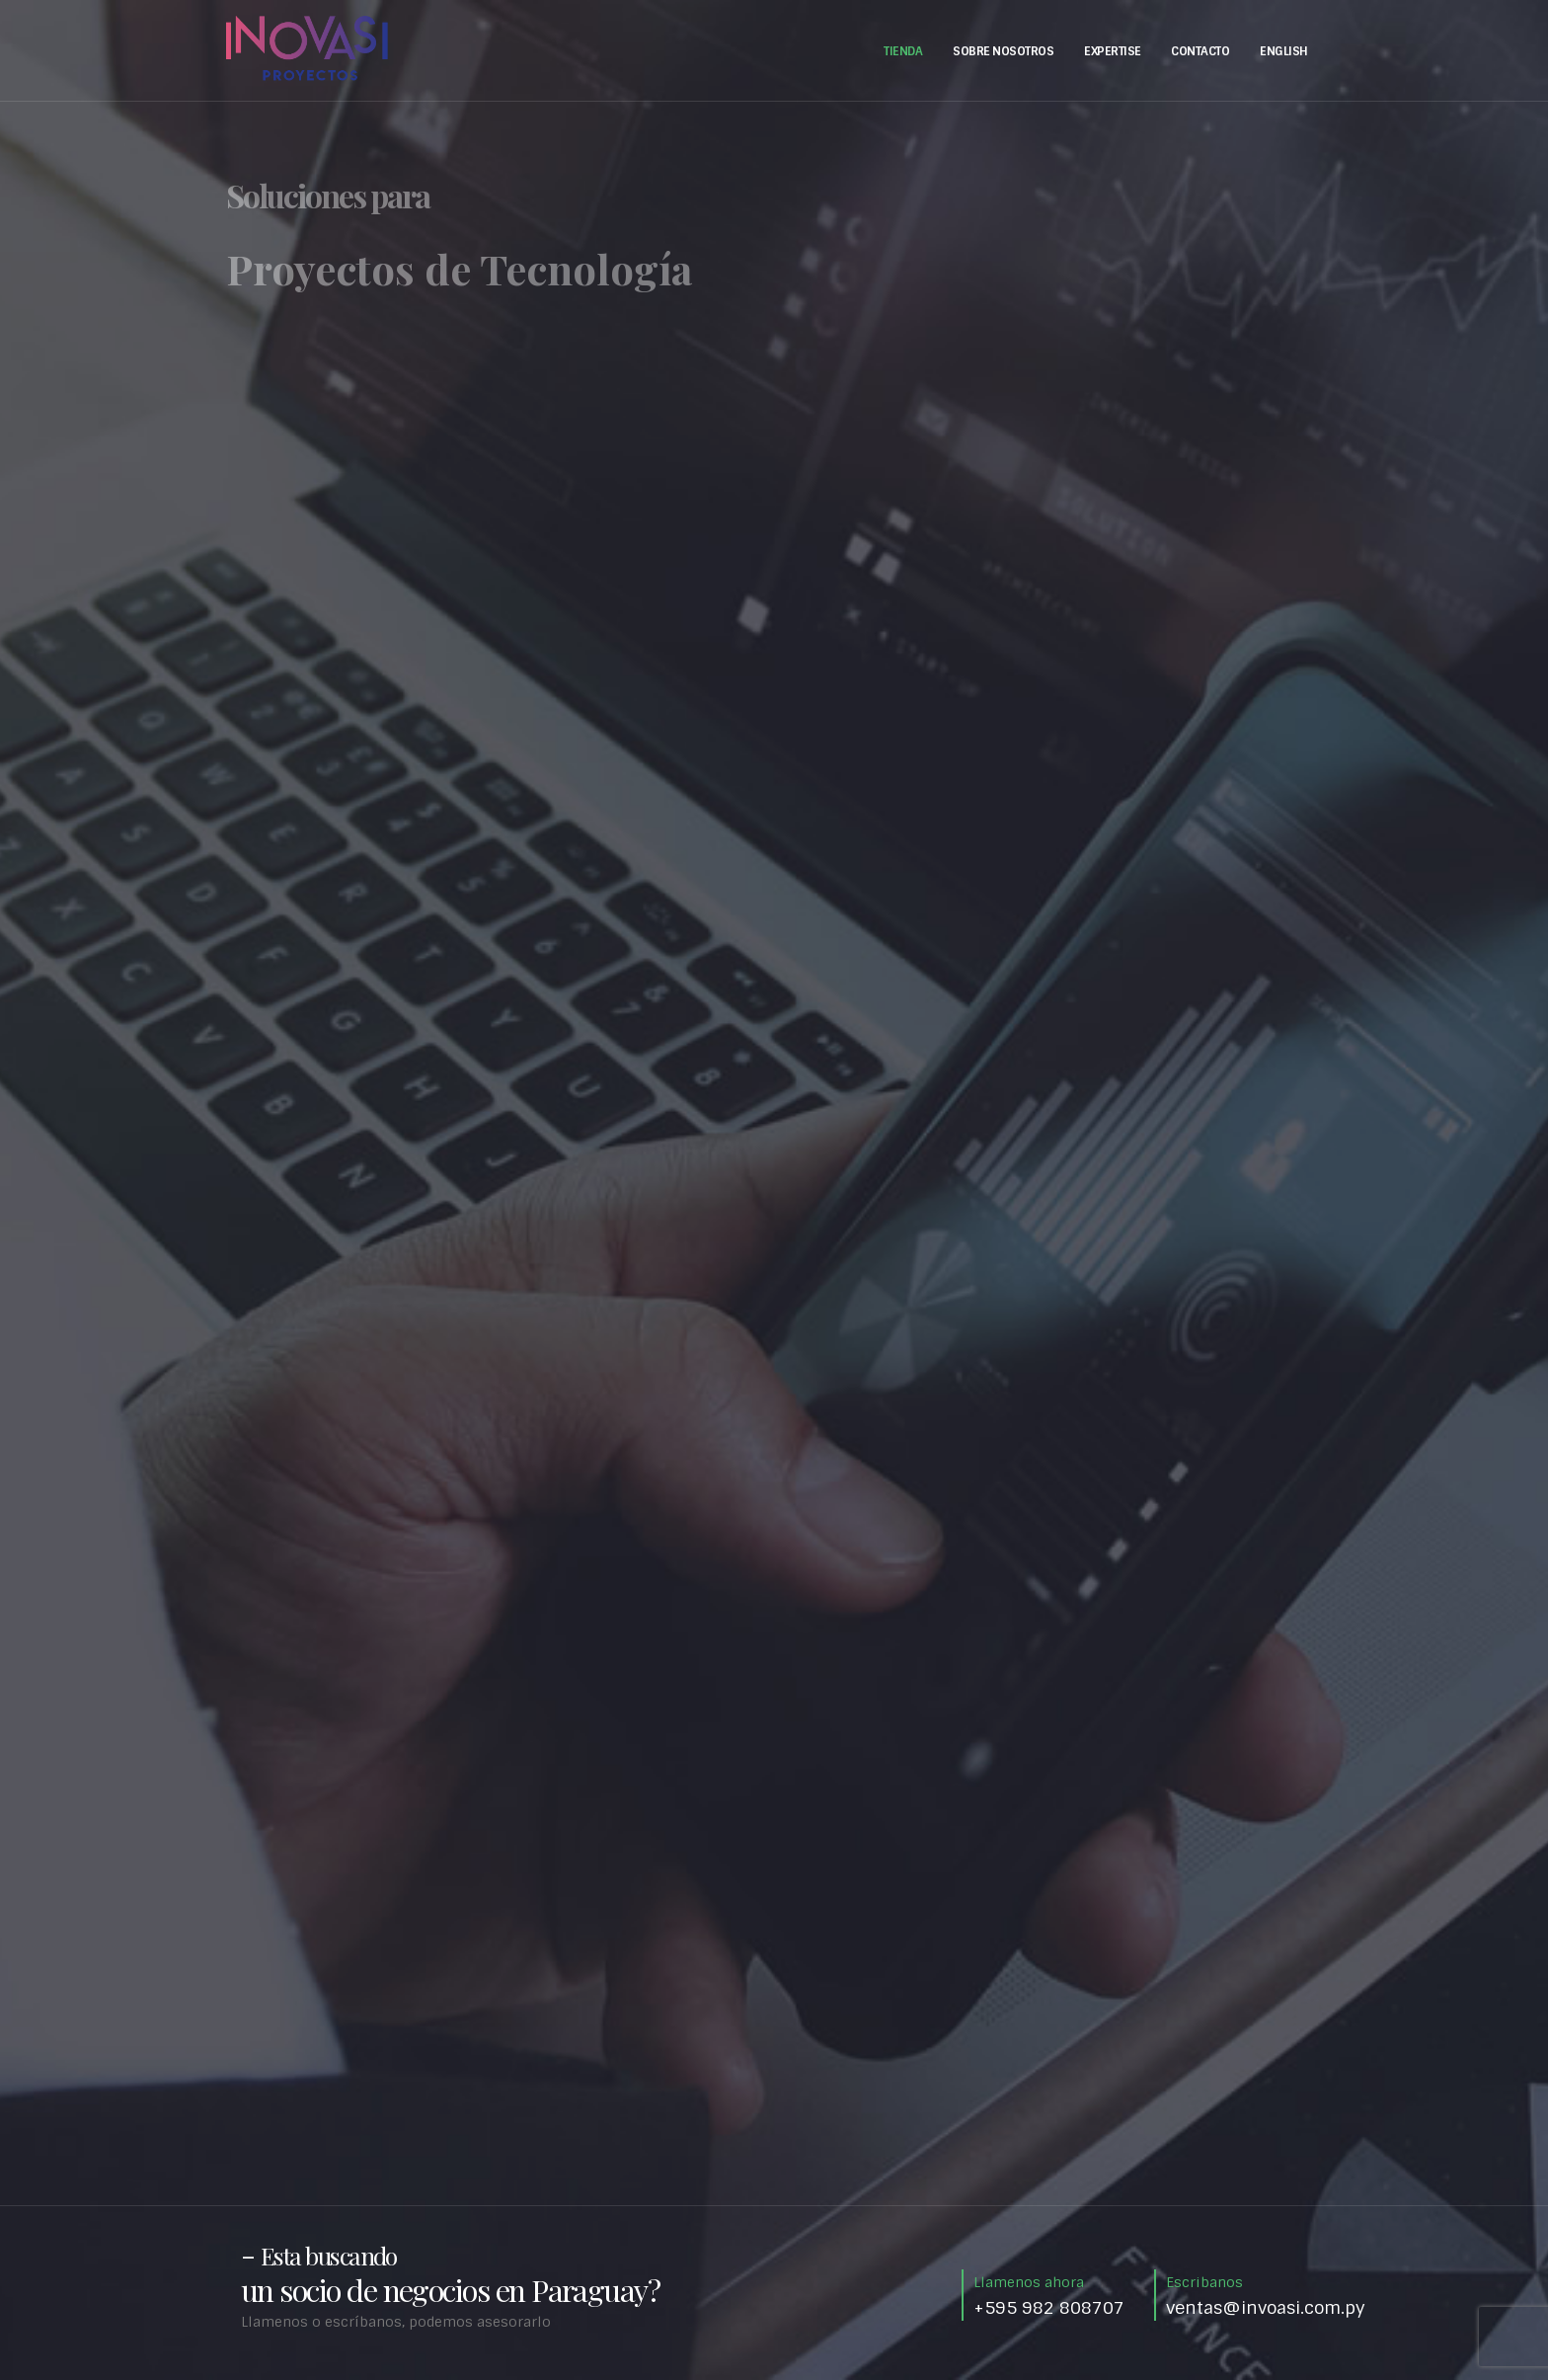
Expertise (1112, 51)
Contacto (1200, 51)
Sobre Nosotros (1003, 51)
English (1284, 51)
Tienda (903, 51)
